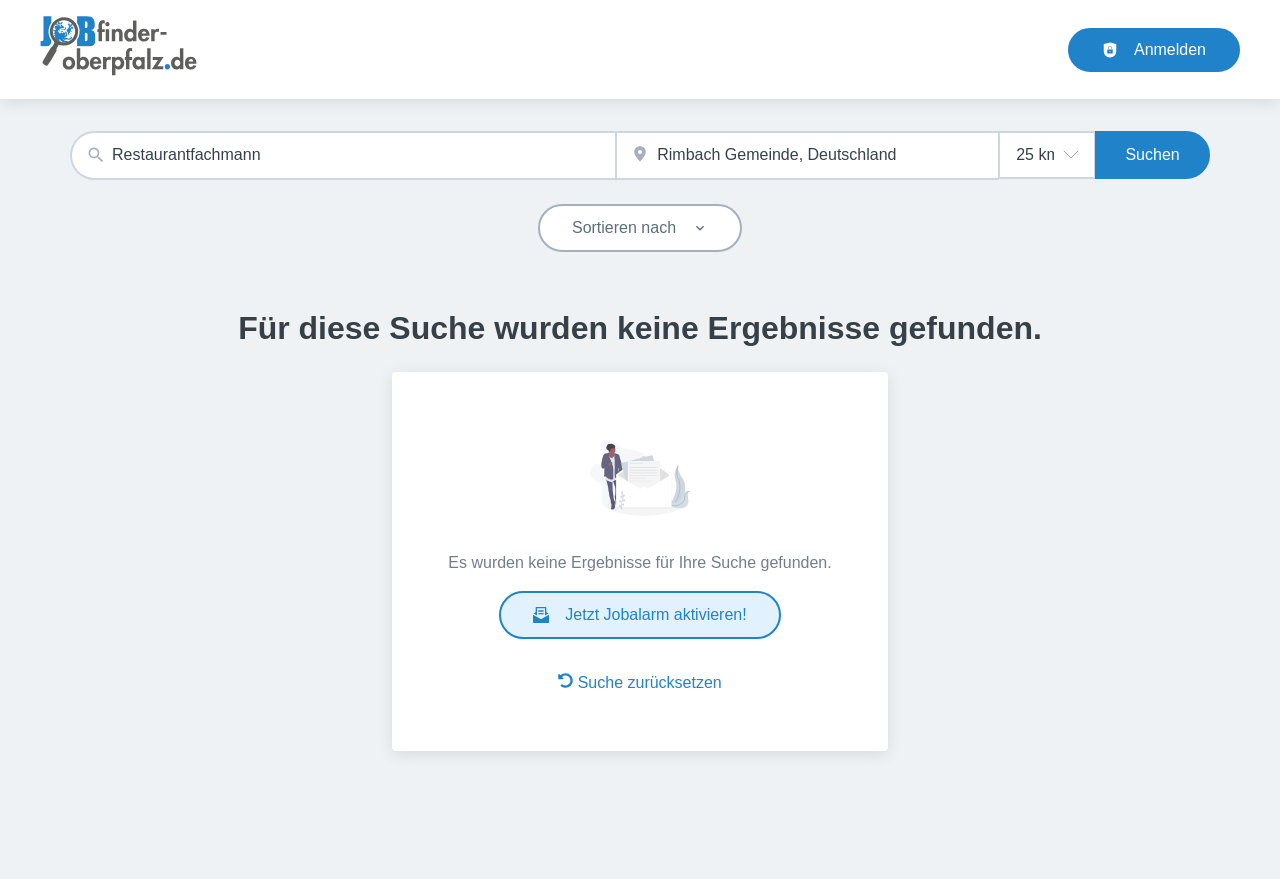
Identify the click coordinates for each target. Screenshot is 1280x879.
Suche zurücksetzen (640, 682)
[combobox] (343, 155)
